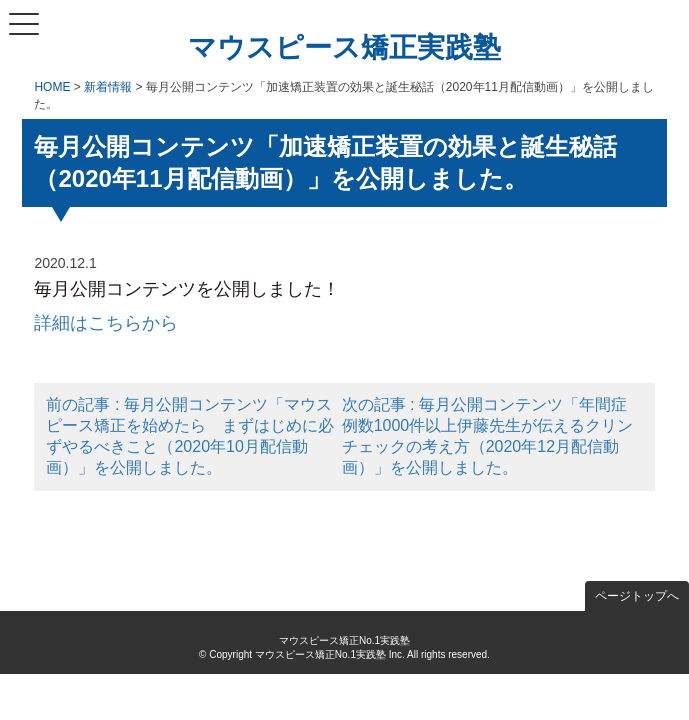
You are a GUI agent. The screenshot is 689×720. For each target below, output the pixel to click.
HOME (52, 87)
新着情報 (108, 87)
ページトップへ (637, 596)
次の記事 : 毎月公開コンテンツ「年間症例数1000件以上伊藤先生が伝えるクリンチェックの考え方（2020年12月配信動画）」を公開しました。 (488, 436)
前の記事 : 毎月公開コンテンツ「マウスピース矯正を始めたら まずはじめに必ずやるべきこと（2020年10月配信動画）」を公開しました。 (190, 436)
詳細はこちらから (106, 323)
